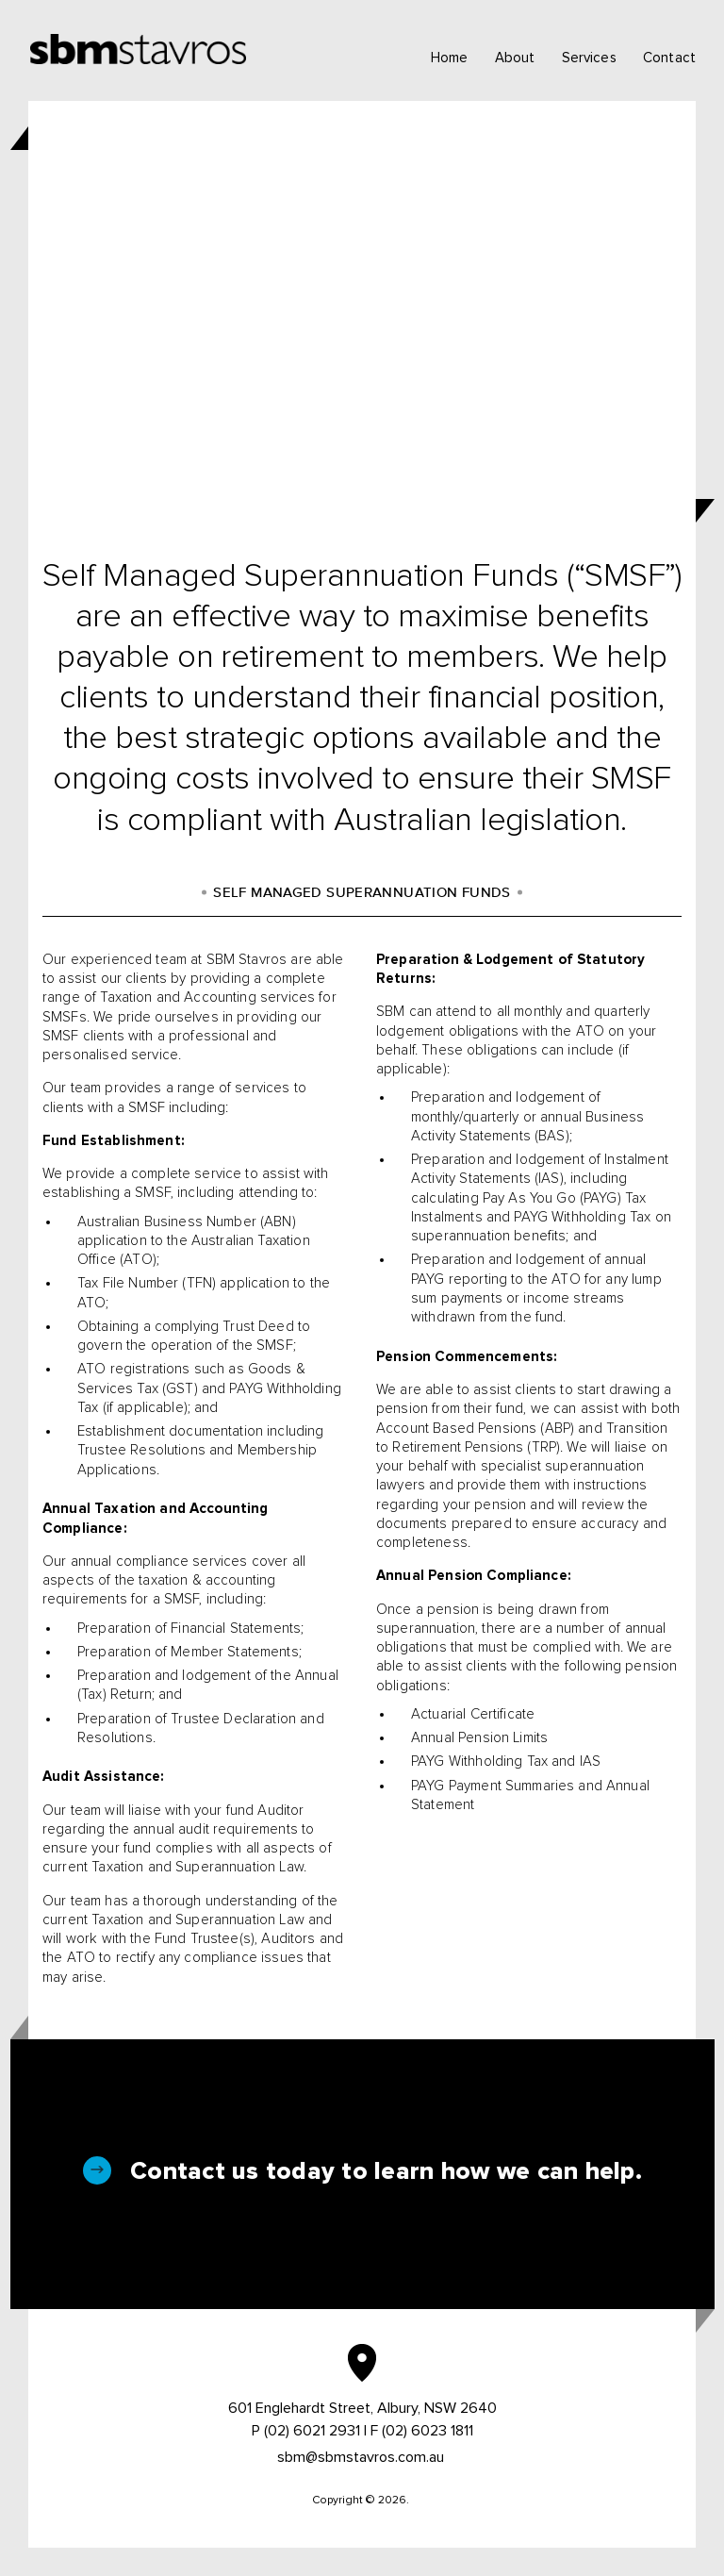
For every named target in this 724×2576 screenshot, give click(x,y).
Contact (669, 58)
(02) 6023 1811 (427, 2430)
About (515, 58)
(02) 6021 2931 (312, 2430)
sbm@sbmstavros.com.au (360, 2457)
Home (450, 58)
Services (589, 58)
